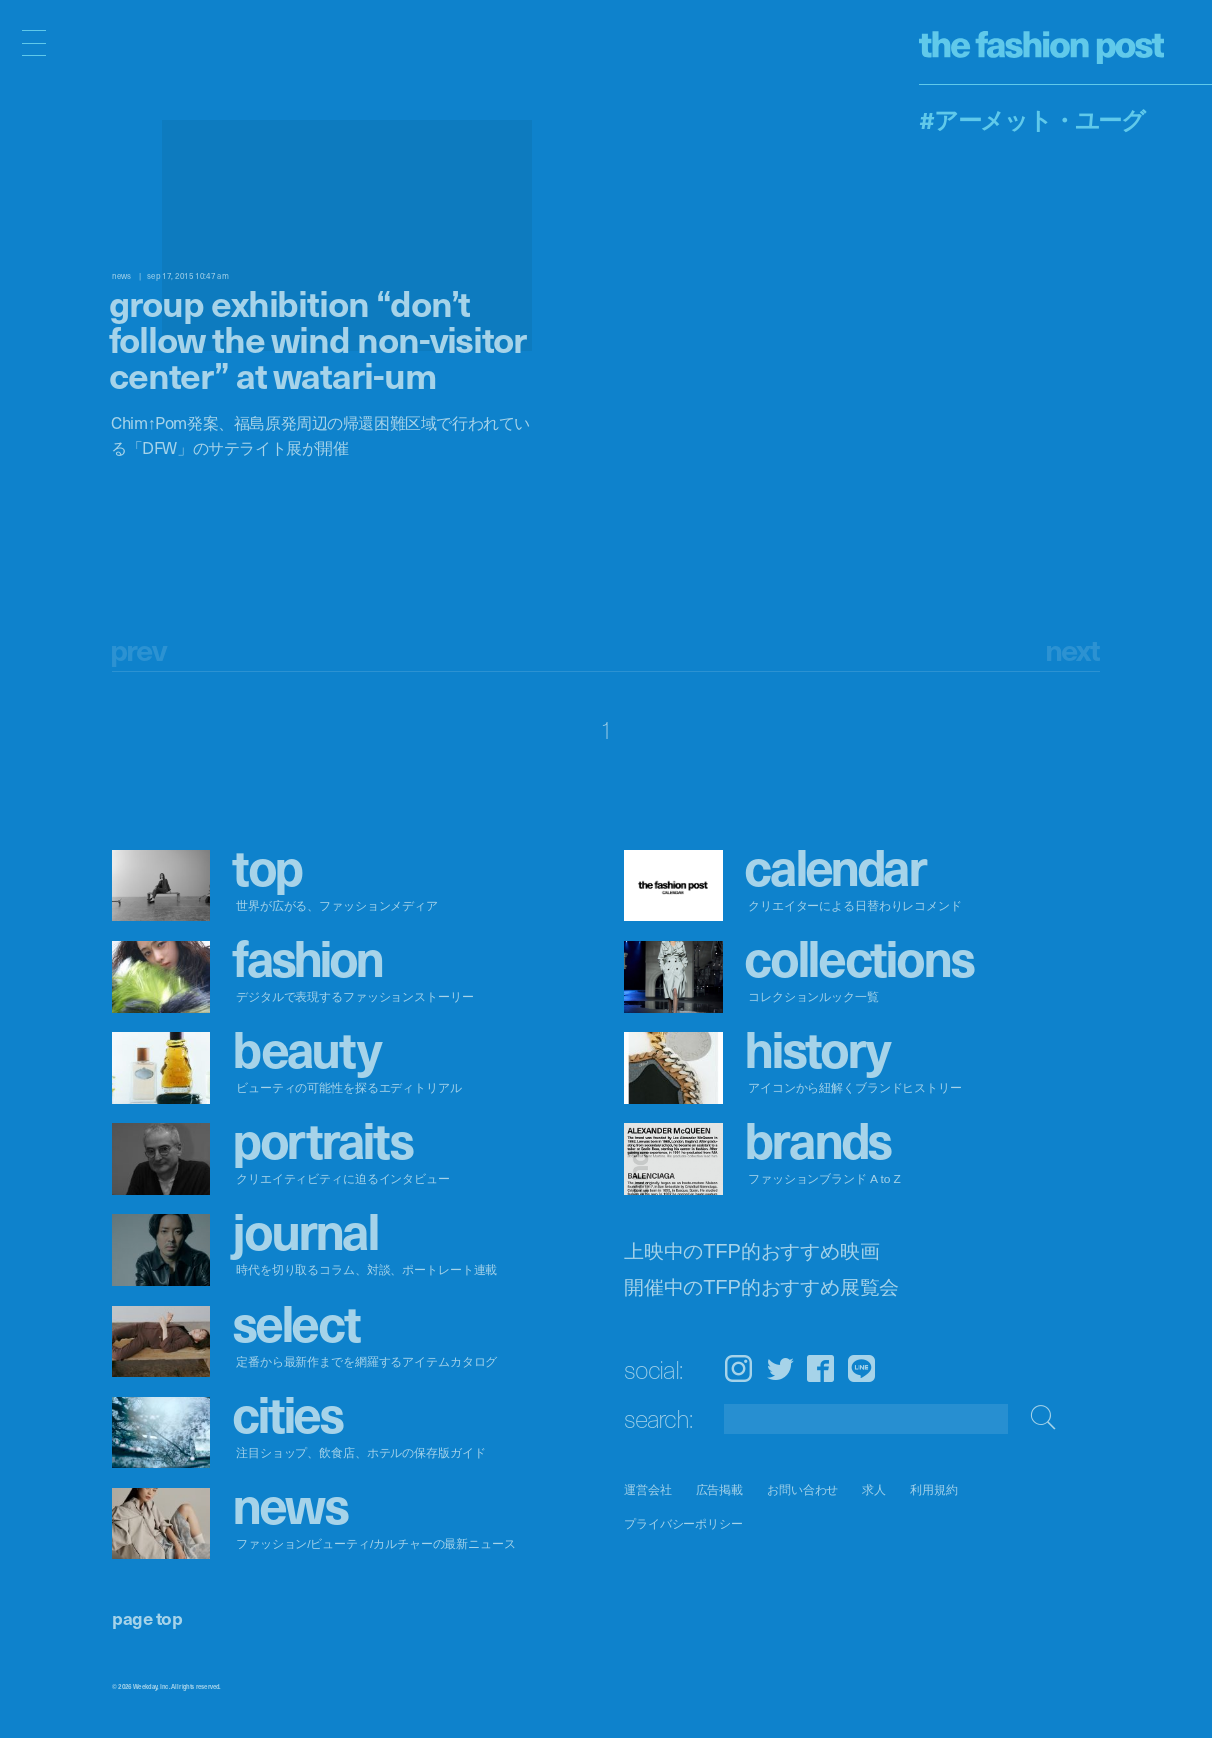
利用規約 (934, 1489)
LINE (861, 1368)
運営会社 (648, 1489)
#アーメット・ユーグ (1032, 119)
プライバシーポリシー (683, 1524)
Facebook (820, 1368)
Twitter (780, 1368)
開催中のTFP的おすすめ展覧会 (761, 1286)
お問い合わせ (802, 1489)
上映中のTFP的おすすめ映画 (751, 1251)
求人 (874, 1489)
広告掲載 (720, 1489)
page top (147, 1617)
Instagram (738, 1368)
